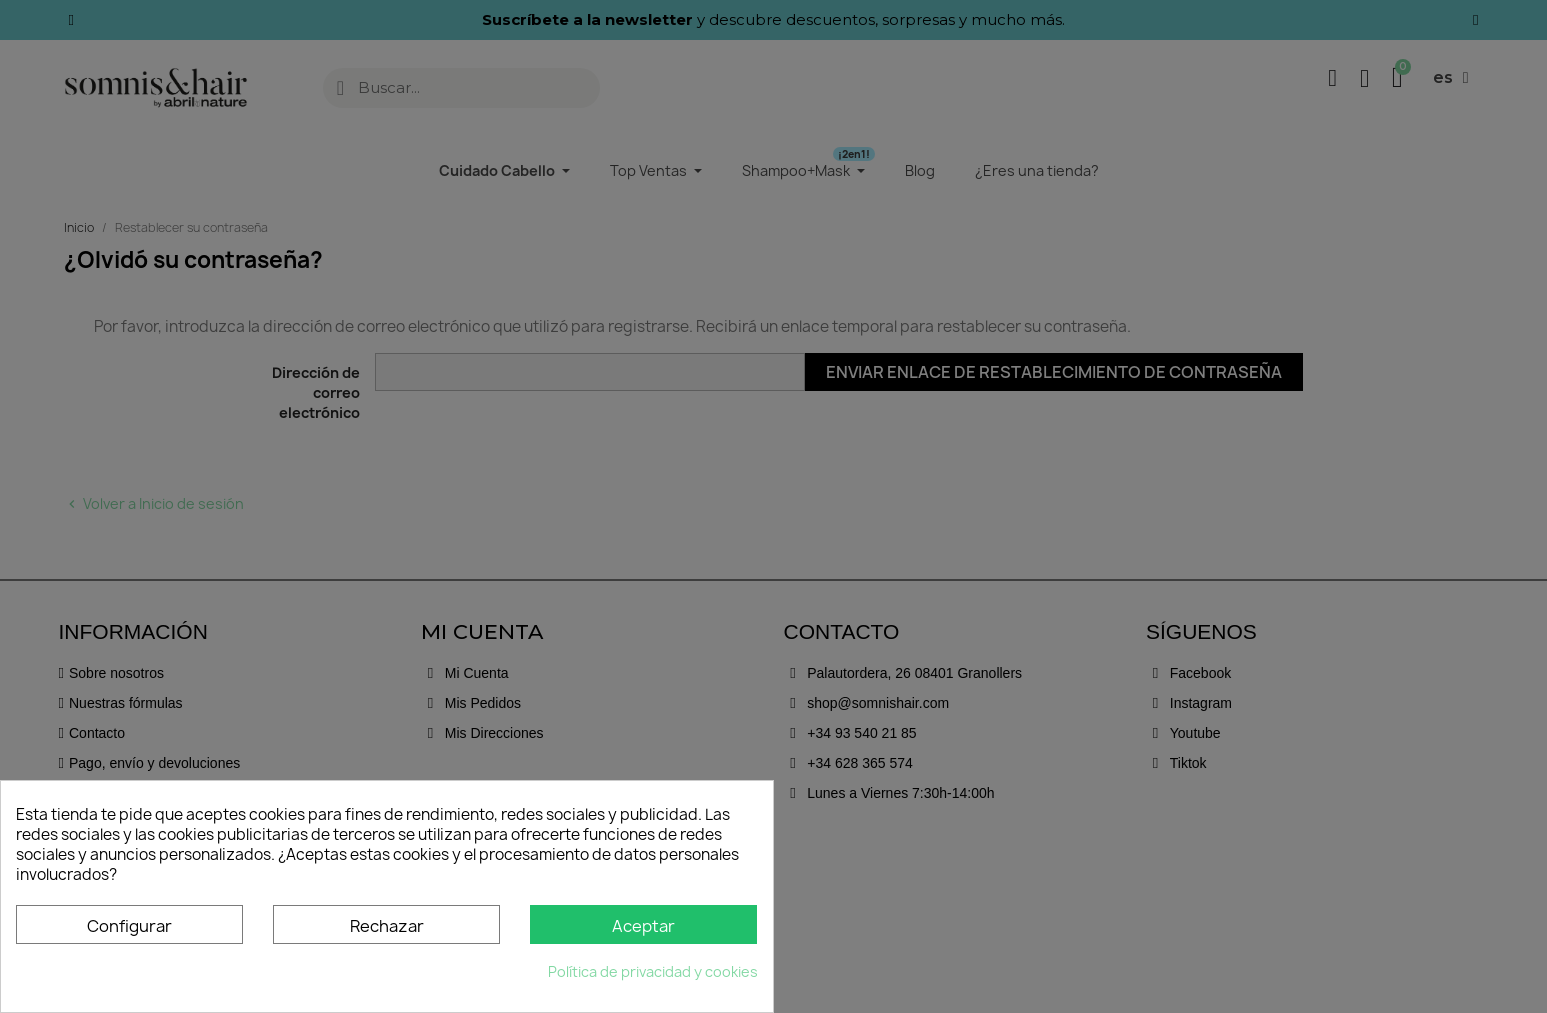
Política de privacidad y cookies (653, 971)
